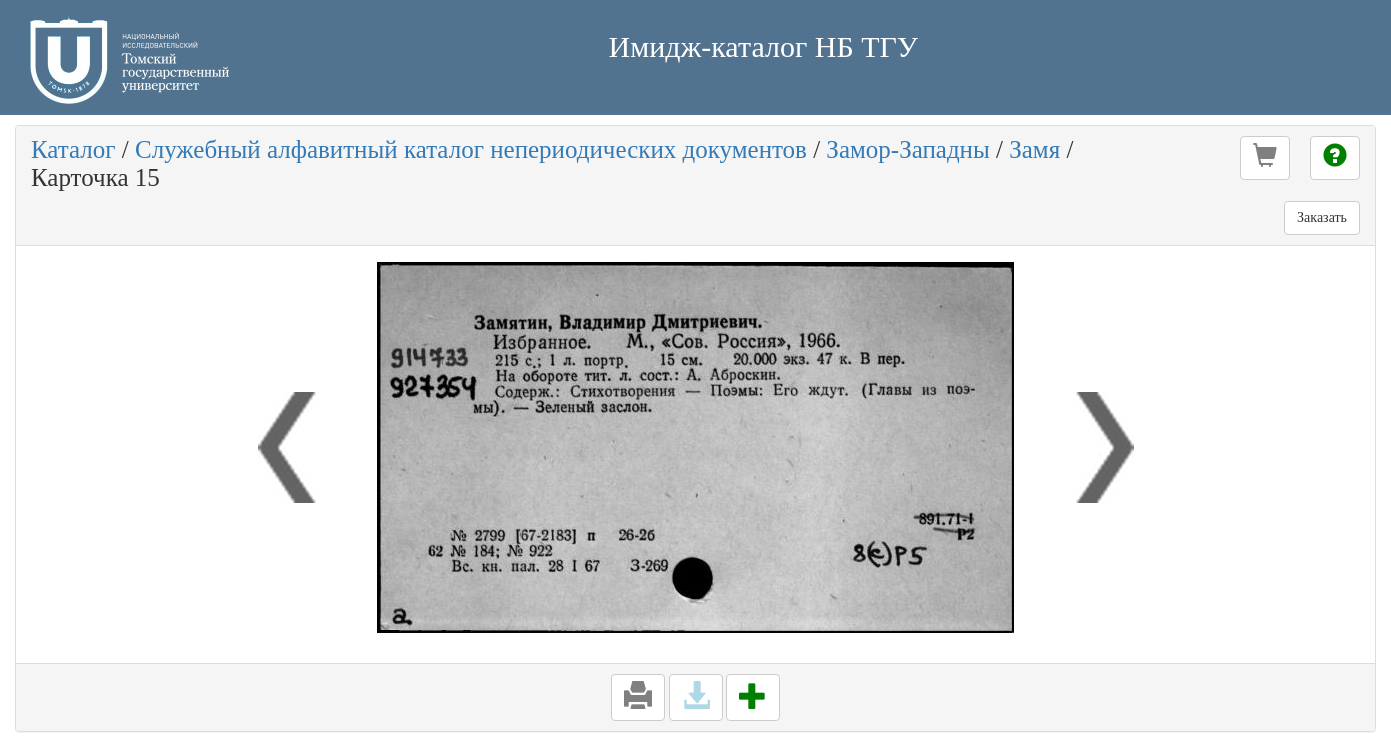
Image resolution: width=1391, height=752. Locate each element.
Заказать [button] (1322, 217)
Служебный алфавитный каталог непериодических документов (471, 149)
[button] (1265, 158)
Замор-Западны (907, 149)
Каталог (73, 149)
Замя (1034, 149)
